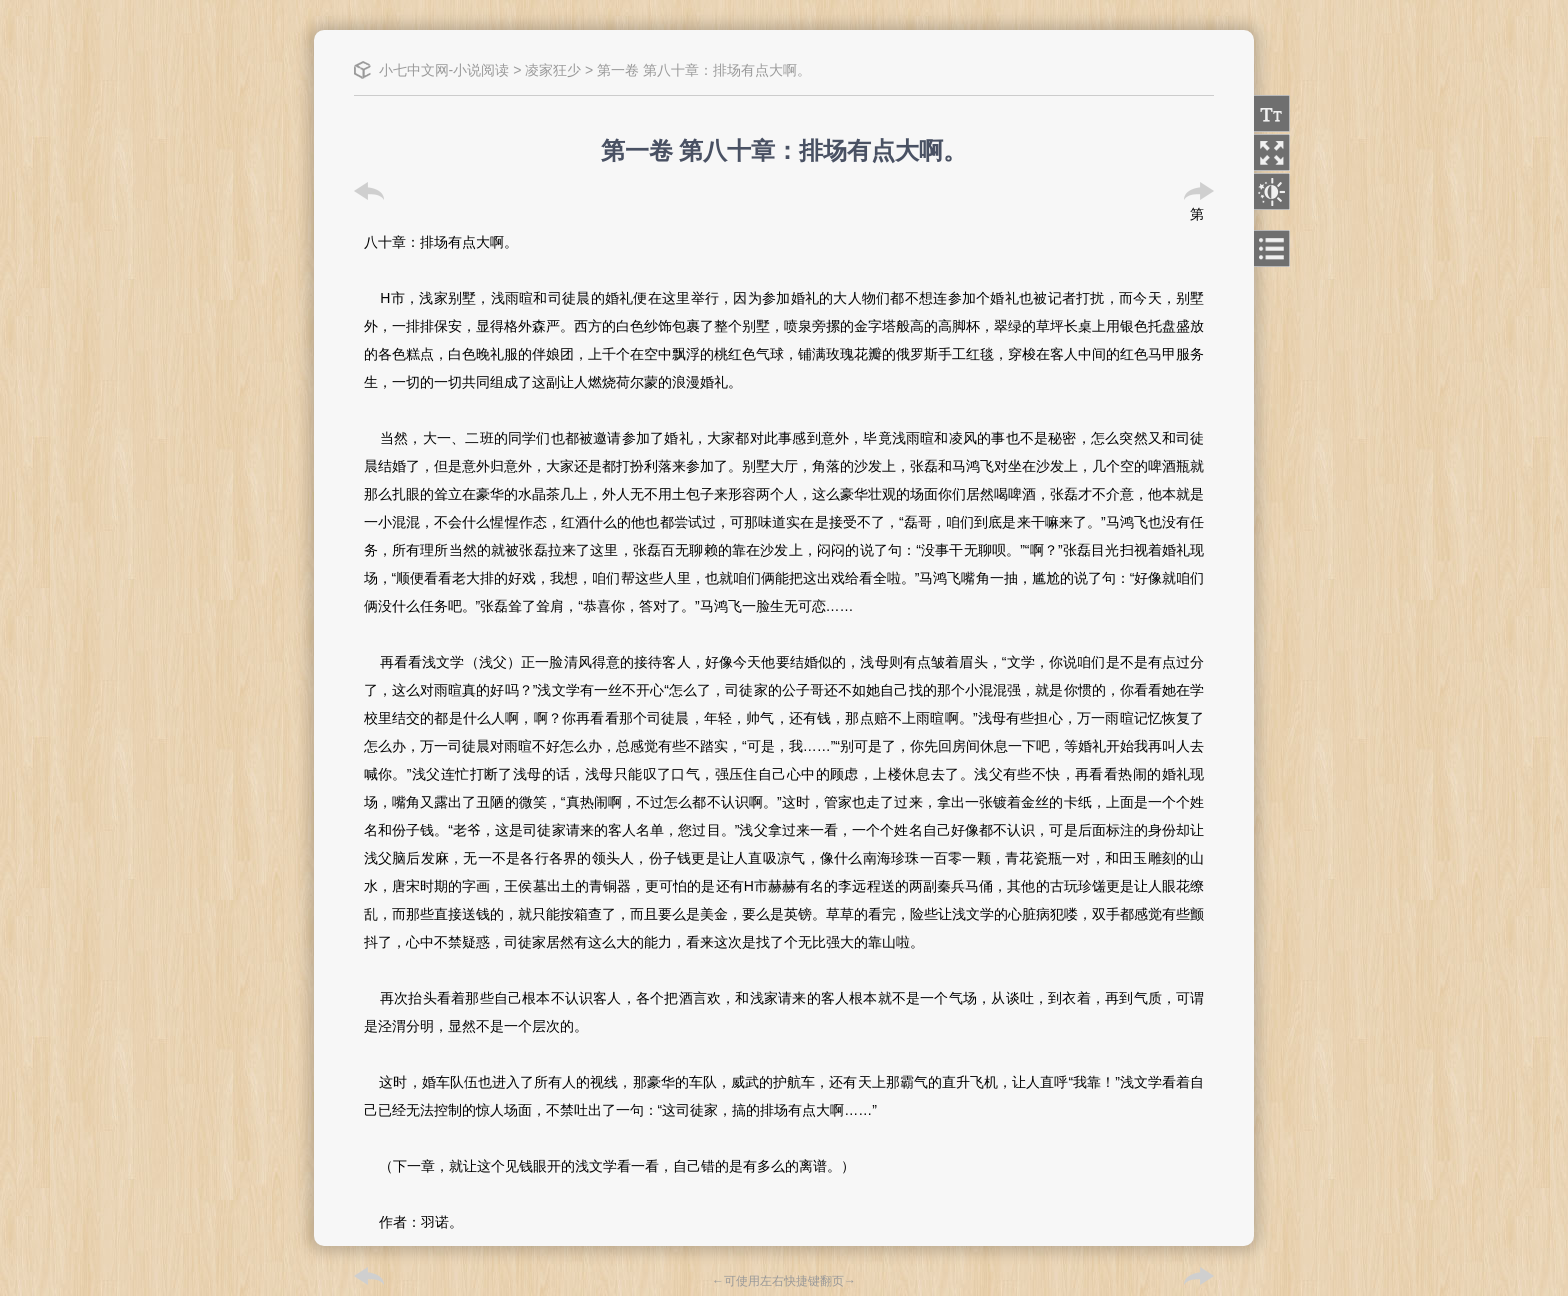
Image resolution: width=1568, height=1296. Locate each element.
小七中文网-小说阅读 (444, 70)
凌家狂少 (553, 70)
